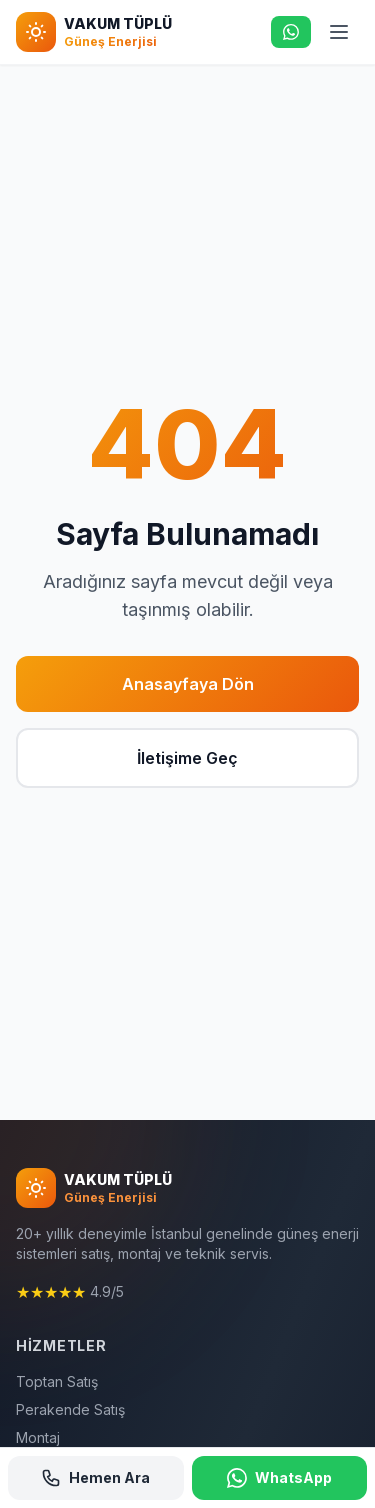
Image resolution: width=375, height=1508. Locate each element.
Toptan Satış (57, 1381)
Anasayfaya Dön (188, 684)
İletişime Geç (187, 758)
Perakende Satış (70, 1409)
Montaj (38, 1437)
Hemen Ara (95, 1478)
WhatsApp (279, 1478)
